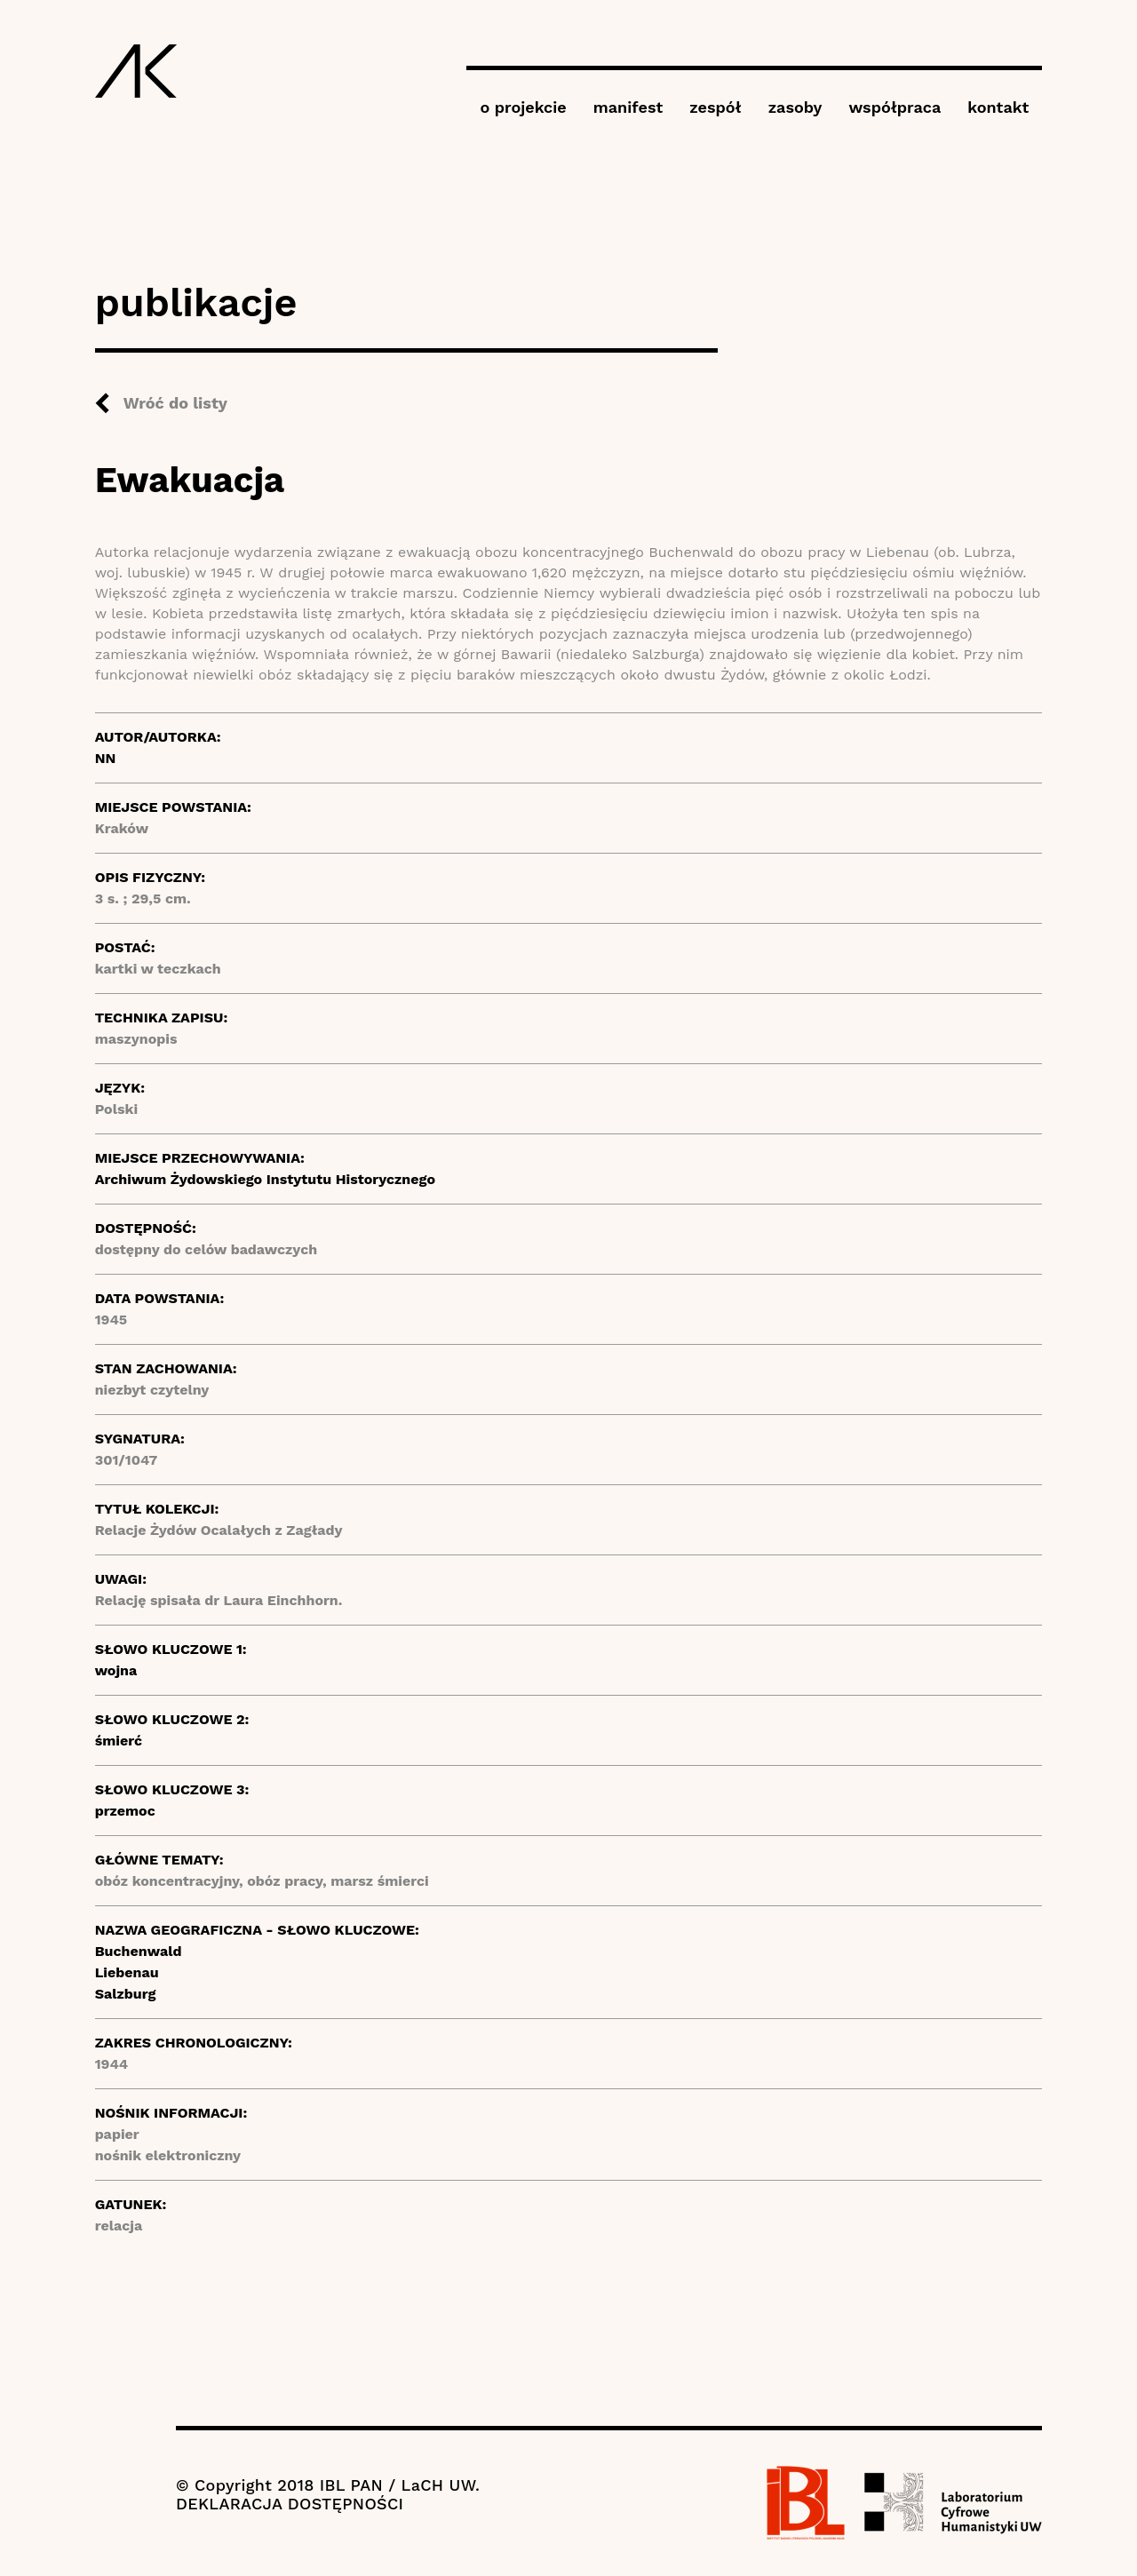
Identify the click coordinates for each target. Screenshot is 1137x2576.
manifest (628, 107)
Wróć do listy (175, 403)
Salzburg (125, 1993)
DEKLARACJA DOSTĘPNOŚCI (289, 2503)
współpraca (894, 107)
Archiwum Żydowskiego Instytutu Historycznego (265, 1179)
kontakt (998, 107)
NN (105, 758)
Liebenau (127, 1972)
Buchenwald (138, 1951)
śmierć (118, 1740)
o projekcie (523, 107)
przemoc (125, 1810)
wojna (116, 1670)
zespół (715, 107)
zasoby (795, 107)
